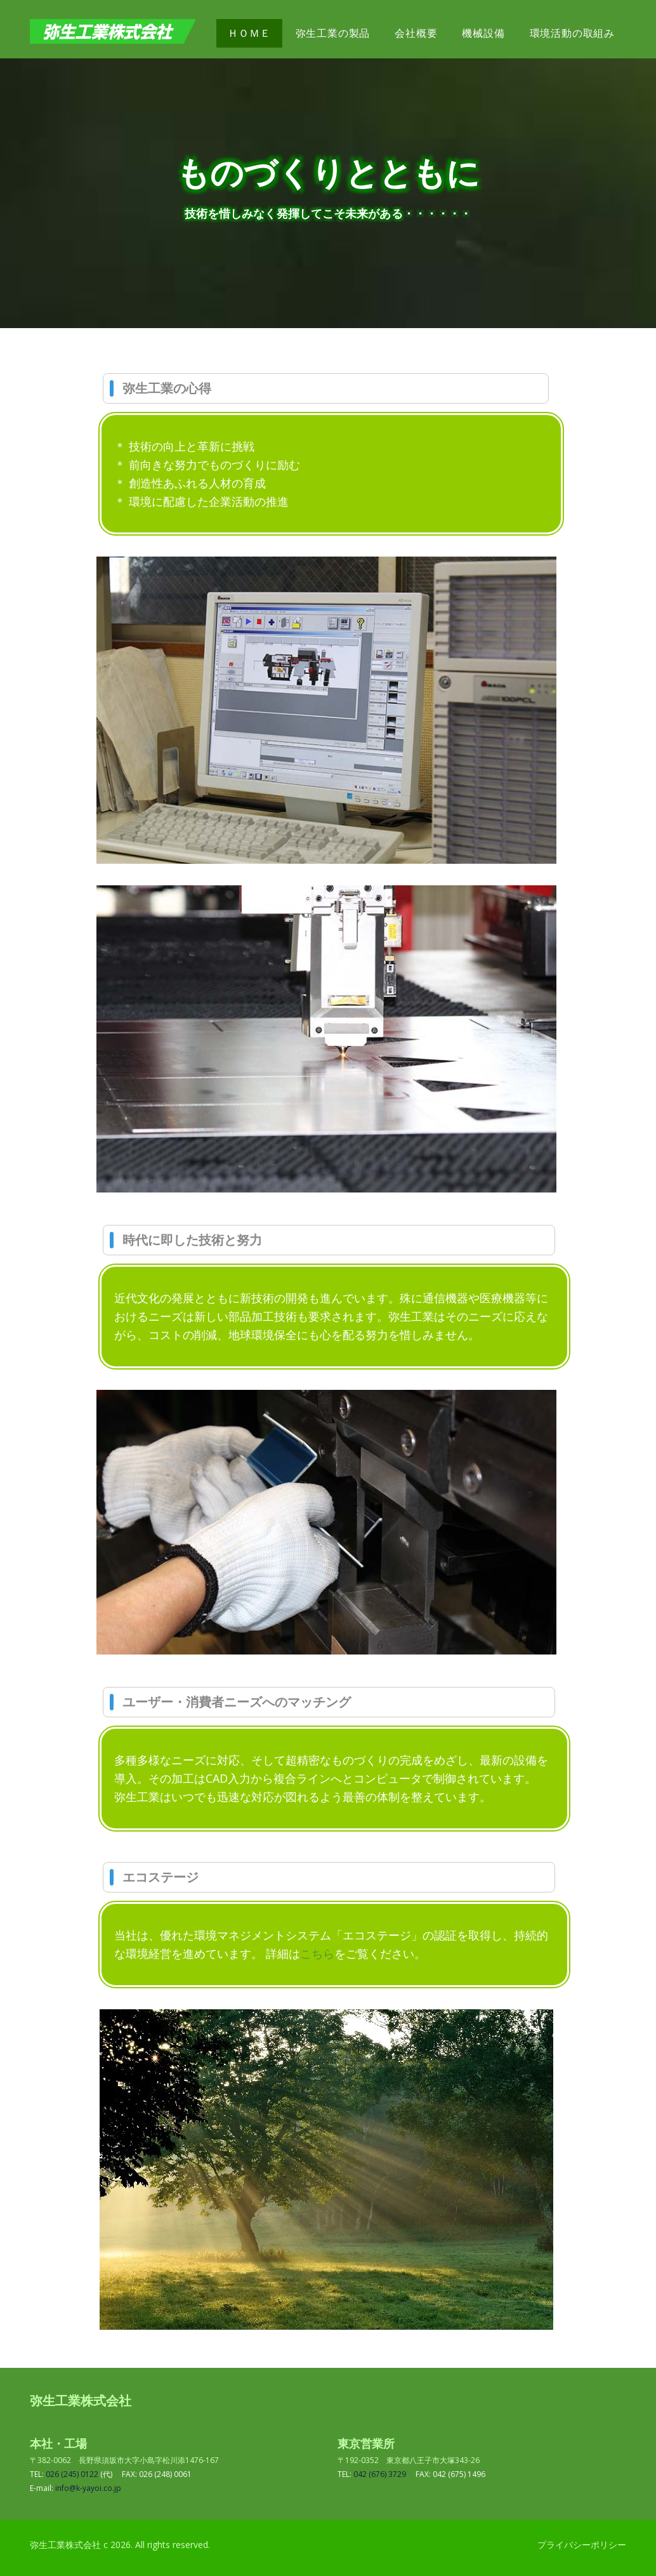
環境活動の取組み (572, 33)
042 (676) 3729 (379, 2474)
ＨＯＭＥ (249, 33)
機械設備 (483, 33)
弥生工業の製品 (333, 33)
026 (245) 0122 (72, 2474)
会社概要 (416, 33)
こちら (317, 1953)
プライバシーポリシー (581, 2545)
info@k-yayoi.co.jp (88, 2488)
